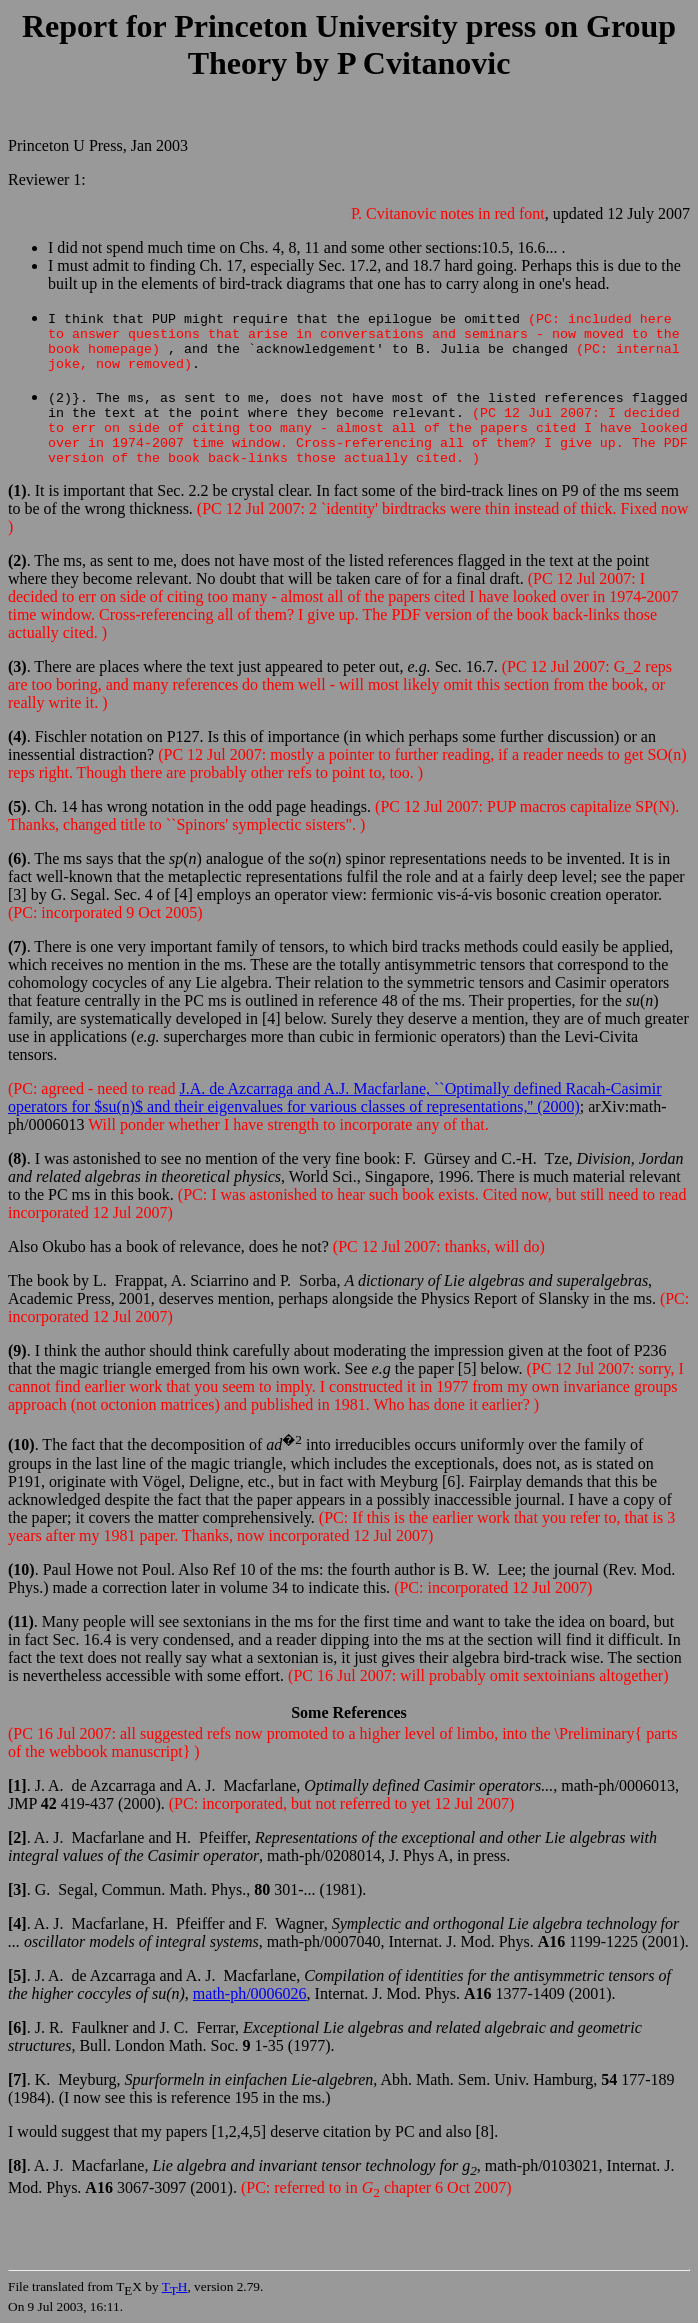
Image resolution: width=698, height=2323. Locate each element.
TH (175, 2286)
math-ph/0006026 (250, 1993)
